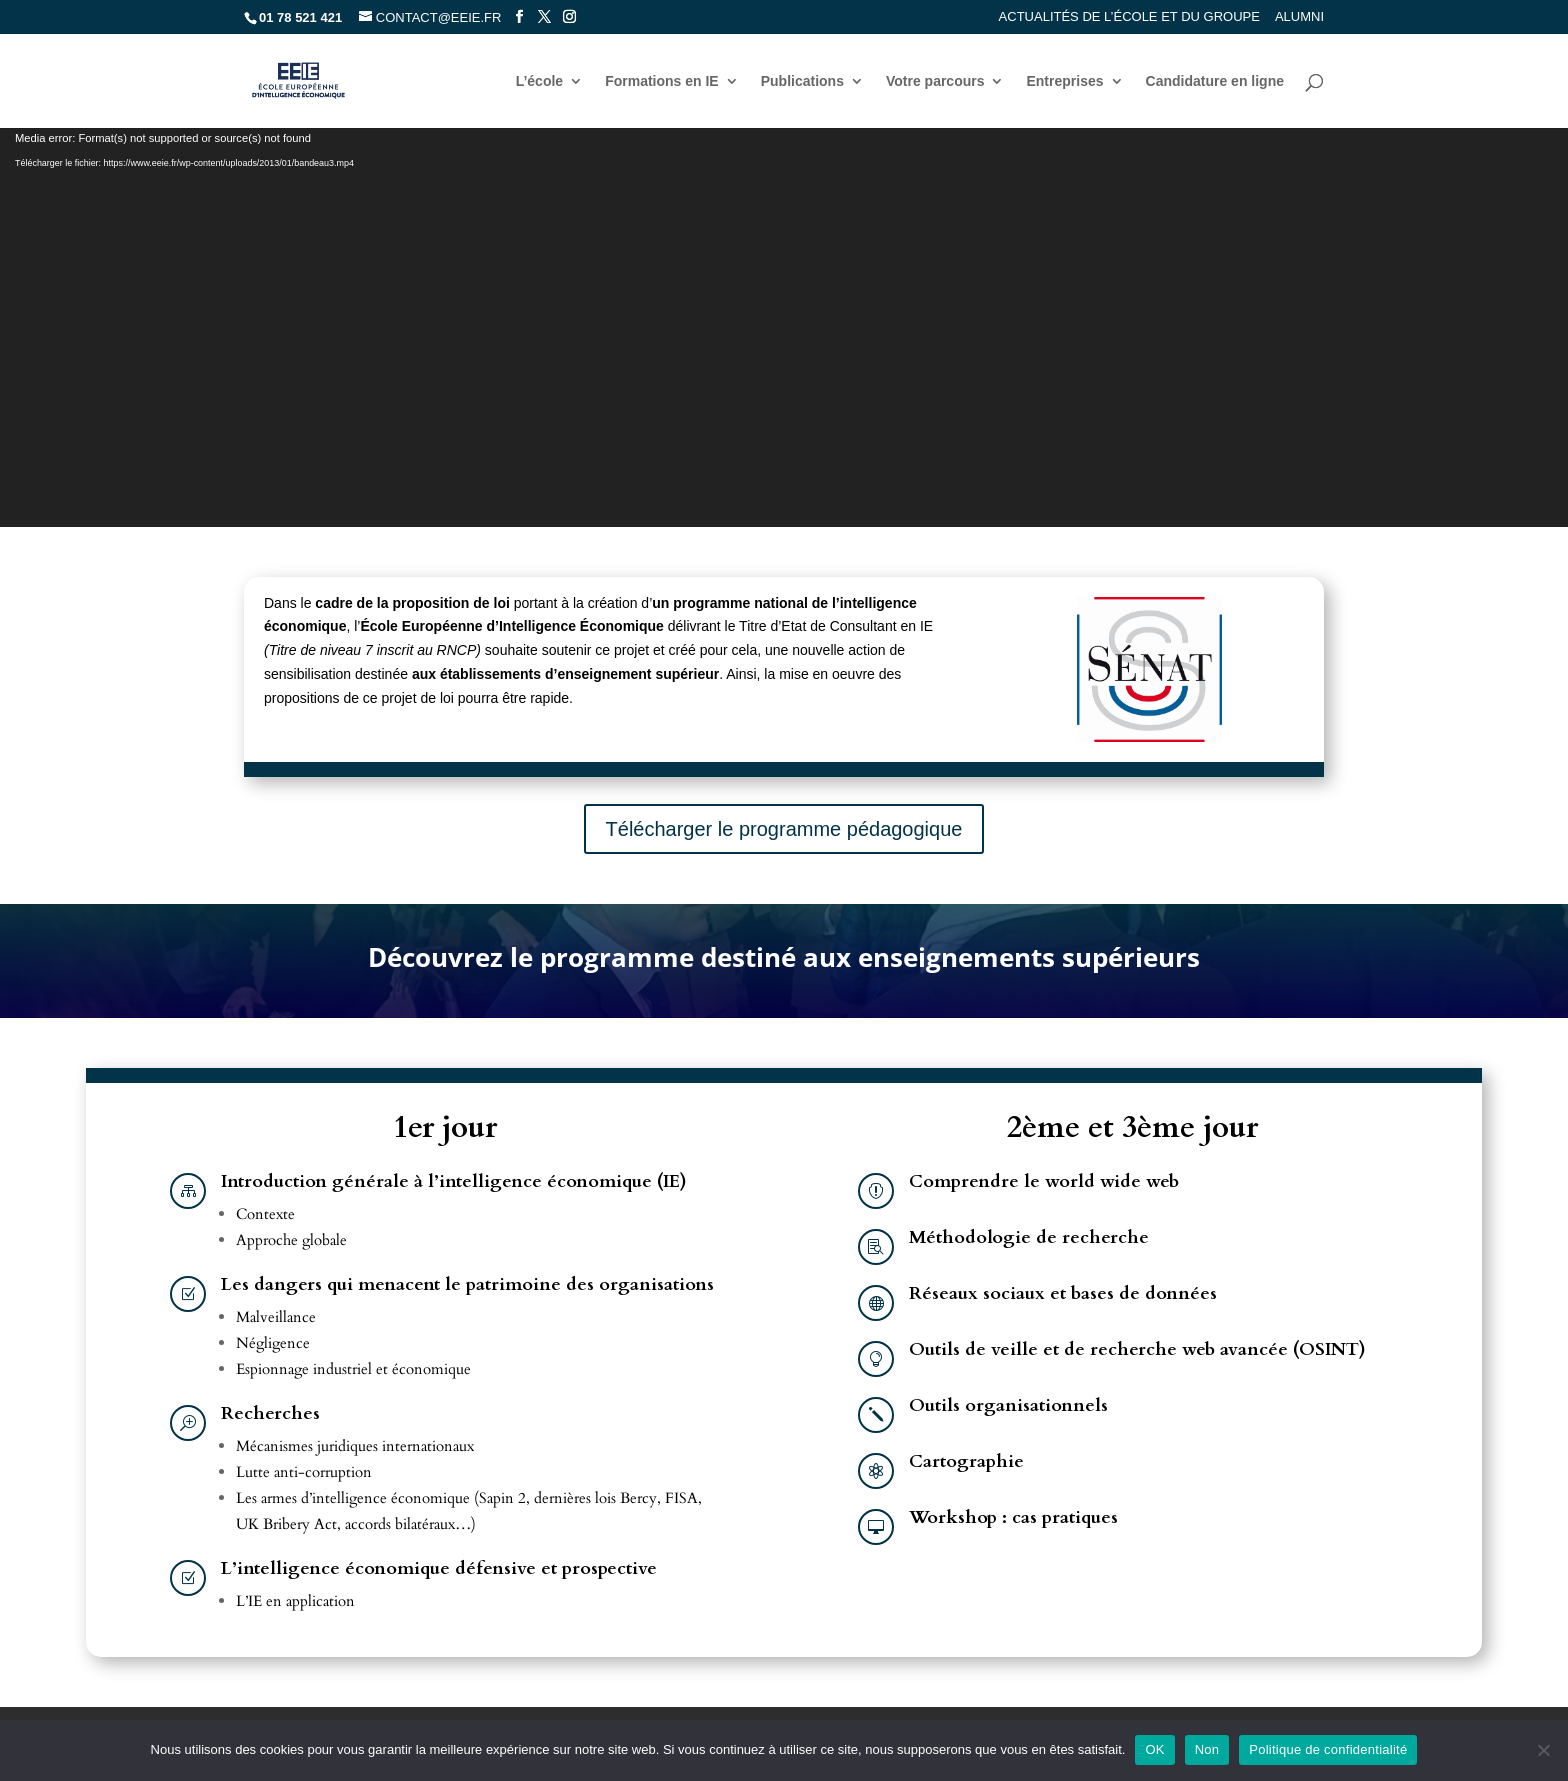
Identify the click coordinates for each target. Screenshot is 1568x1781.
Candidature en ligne (1215, 81)
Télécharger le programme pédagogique (784, 829)
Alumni (1299, 17)
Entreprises (1064, 81)
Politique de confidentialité (1328, 1749)
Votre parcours (935, 81)
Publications (802, 81)
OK (1154, 1749)
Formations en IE (662, 81)
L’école (539, 81)
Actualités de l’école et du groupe (1129, 17)
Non (1207, 1749)
